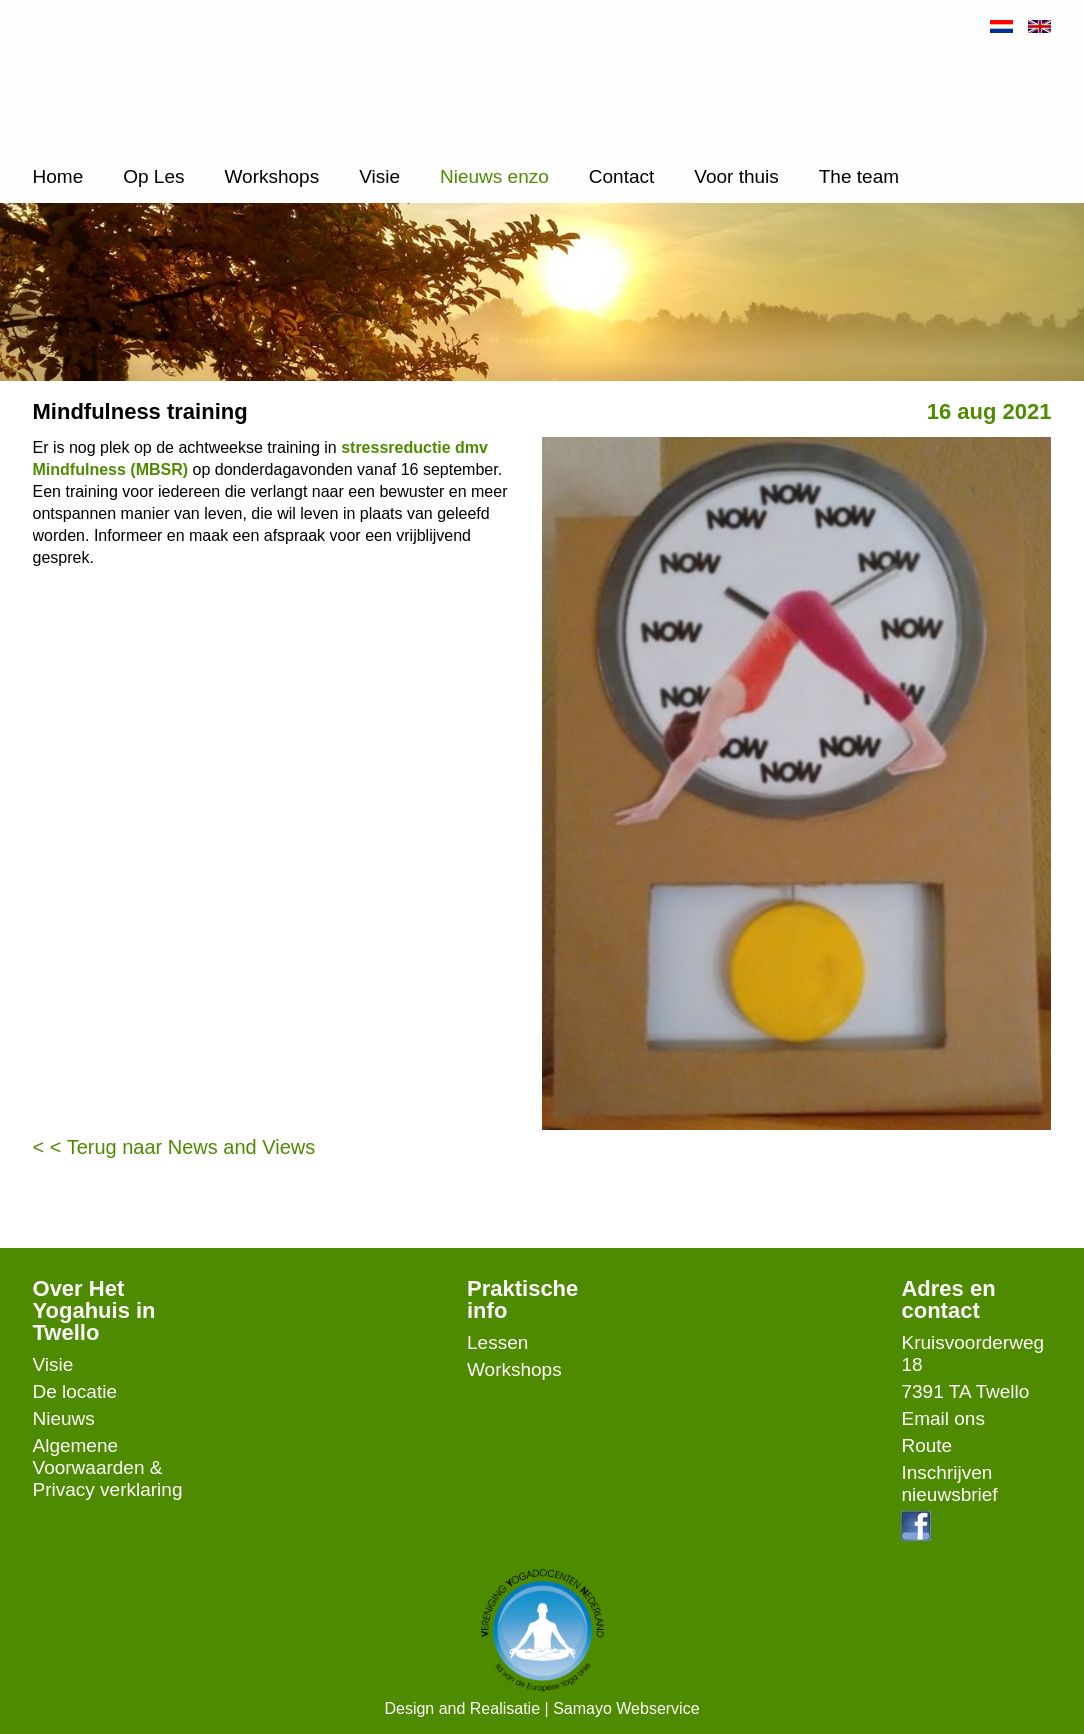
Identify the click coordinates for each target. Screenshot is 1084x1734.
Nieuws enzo (494, 176)
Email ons (942, 1418)
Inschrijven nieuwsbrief (949, 1483)
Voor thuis (736, 176)
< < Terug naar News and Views (174, 1147)
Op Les (153, 176)
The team (859, 176)
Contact (621, 176)
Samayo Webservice (626, 1708)
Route (926, 1445)
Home (58, 176)
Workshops (271, 176)
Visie (379, 176)
